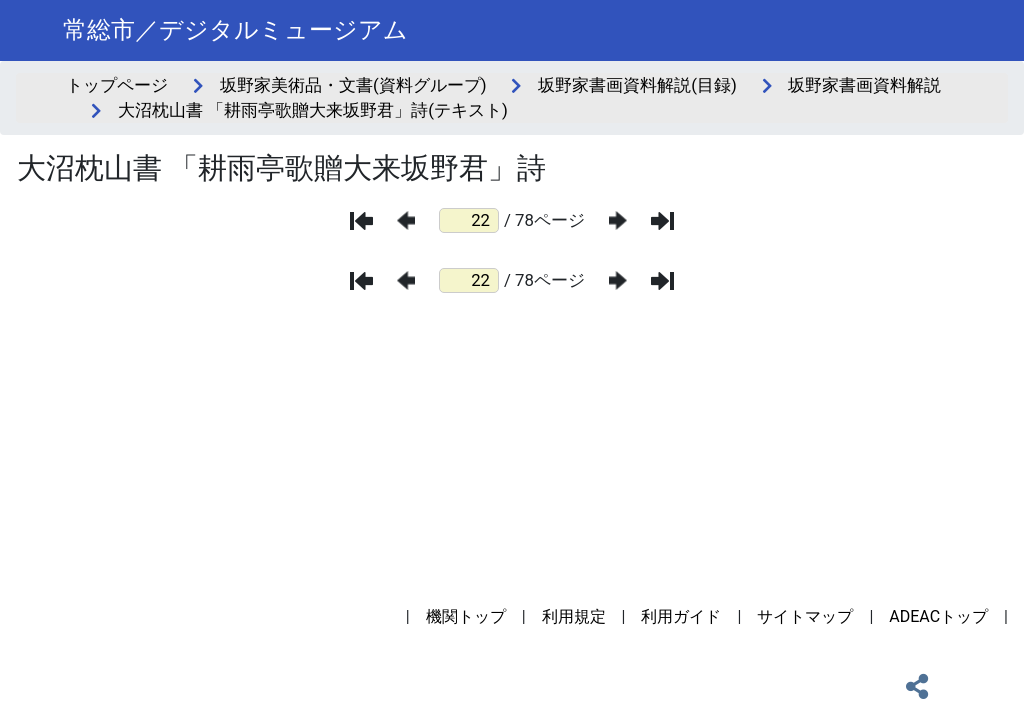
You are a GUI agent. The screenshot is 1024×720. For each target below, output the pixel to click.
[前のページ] (406, 220)
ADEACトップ (938, 616)
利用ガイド (681, 616)
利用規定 (574, 616)
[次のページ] (618, 220)
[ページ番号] (469, 220)
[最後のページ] (662, 221)
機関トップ (466, 616)
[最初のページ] (361, 221)
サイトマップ (805, 616)
